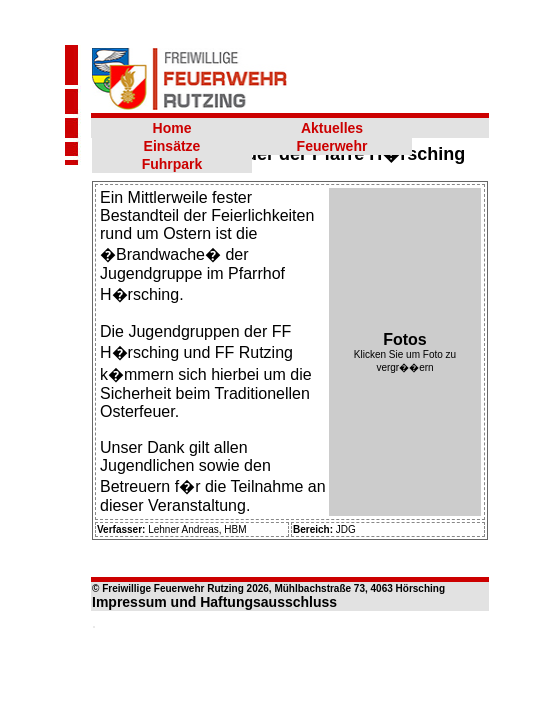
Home (172, 128)
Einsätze (172, 146)
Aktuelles (332, 128)
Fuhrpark (172, 164)
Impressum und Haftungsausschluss (214, 602)
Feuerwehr (332, 146)
